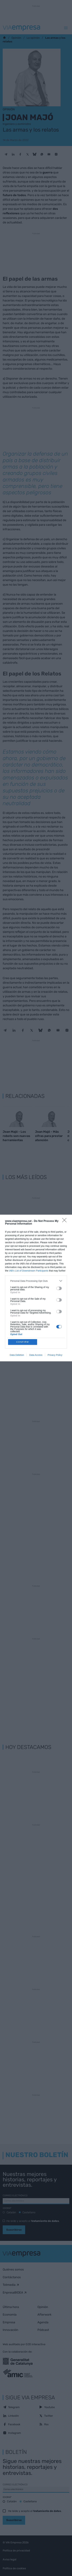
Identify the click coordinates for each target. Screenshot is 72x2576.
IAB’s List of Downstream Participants (28, 1270)
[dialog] (36, 1288)
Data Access (35, 1355)
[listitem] (36, 1281)
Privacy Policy (55, 1355)
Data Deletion (17, 1355)
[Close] (65, 1221)
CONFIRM (22, 1342)
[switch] (59, 1288)
